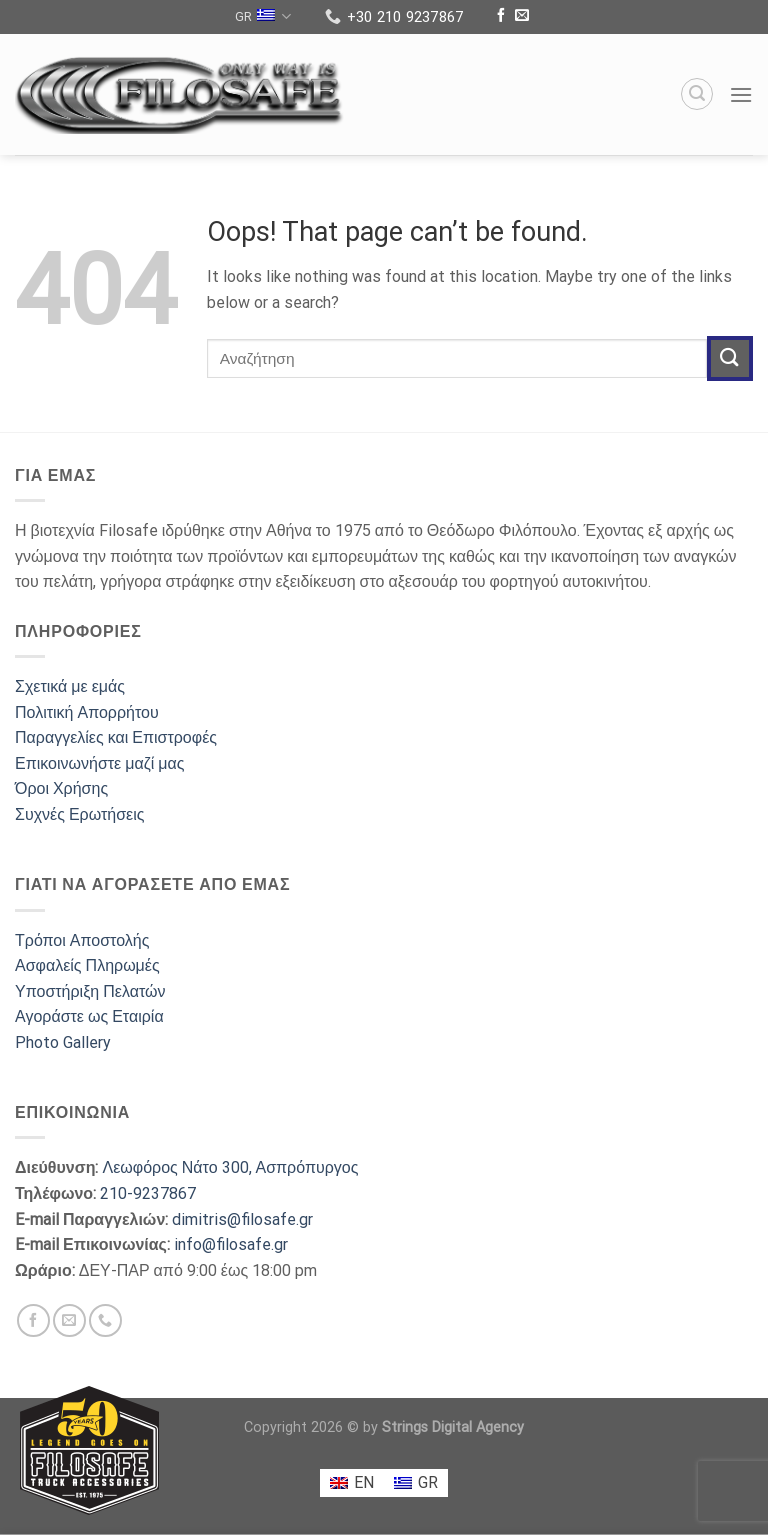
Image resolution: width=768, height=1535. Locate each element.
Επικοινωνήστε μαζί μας (100, 763)
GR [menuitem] (428, 1482)
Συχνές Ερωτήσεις (79, 814)
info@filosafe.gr (231, 1244)
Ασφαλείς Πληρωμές (87, 965)
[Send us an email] (522, 17)
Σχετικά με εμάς (70, 686)
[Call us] (105, 1320)
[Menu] (741, 94)
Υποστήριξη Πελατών (90, 991)
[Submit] (730, 358)
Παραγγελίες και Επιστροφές (116, 737)
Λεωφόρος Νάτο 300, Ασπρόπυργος (230, 1167)
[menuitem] (352, 1483)
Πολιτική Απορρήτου (87, 712)
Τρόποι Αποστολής (82, 940)
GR (263, 16)
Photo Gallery (63, 1042)
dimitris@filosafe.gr (242, 1219)
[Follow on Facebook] (501, 17)
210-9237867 (148, 1193)
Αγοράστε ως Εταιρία (89, 1016)
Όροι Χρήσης (61, 788)
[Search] (697, 94)
